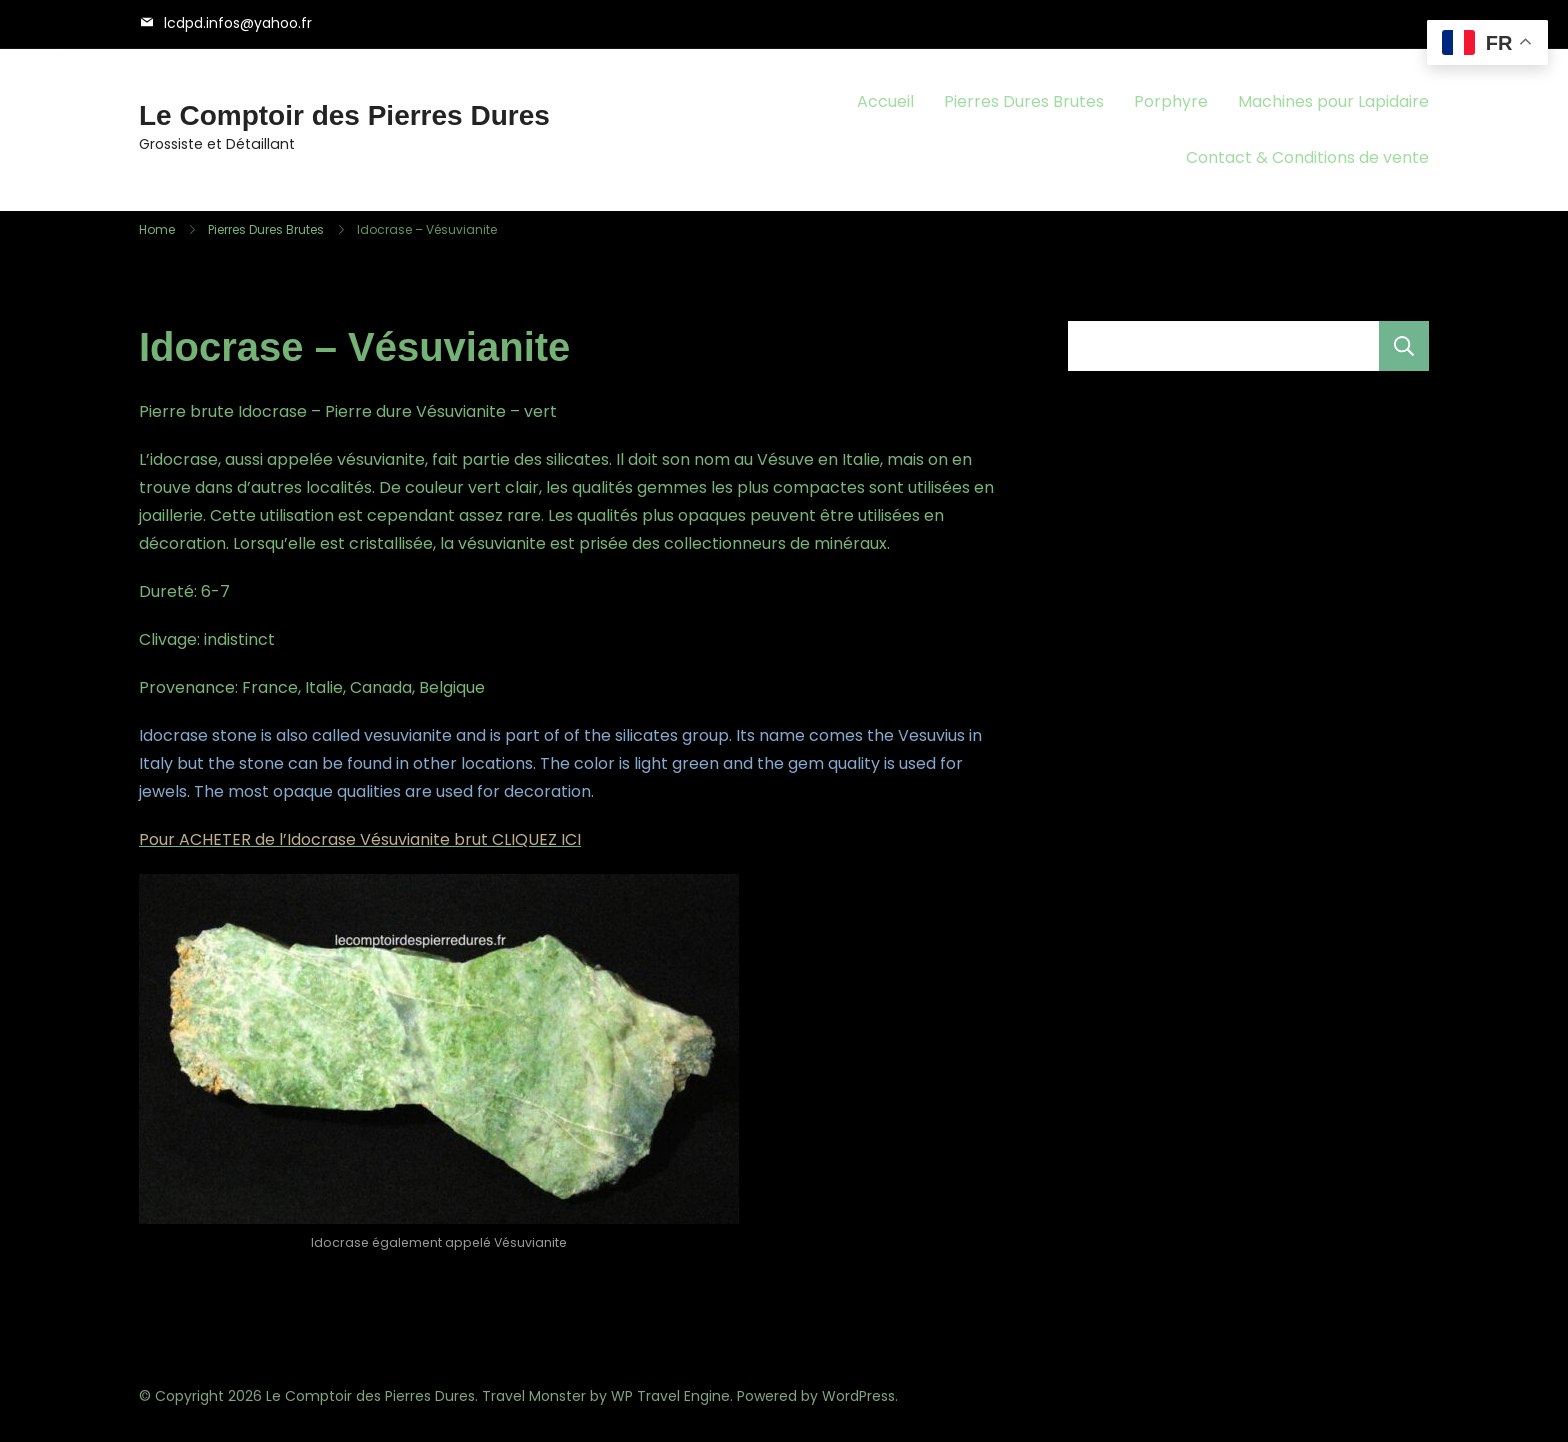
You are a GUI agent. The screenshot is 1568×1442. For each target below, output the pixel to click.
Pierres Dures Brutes (1024, 101)
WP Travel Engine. (672, 1396)
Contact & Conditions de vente (1307, 157)
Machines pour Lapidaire (1333, 101)
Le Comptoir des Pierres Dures (344, 115)
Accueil (885, 101)
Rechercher (1404, 346)
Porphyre (1171, 101)
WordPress (858, 1396)
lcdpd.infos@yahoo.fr (238, 22)
